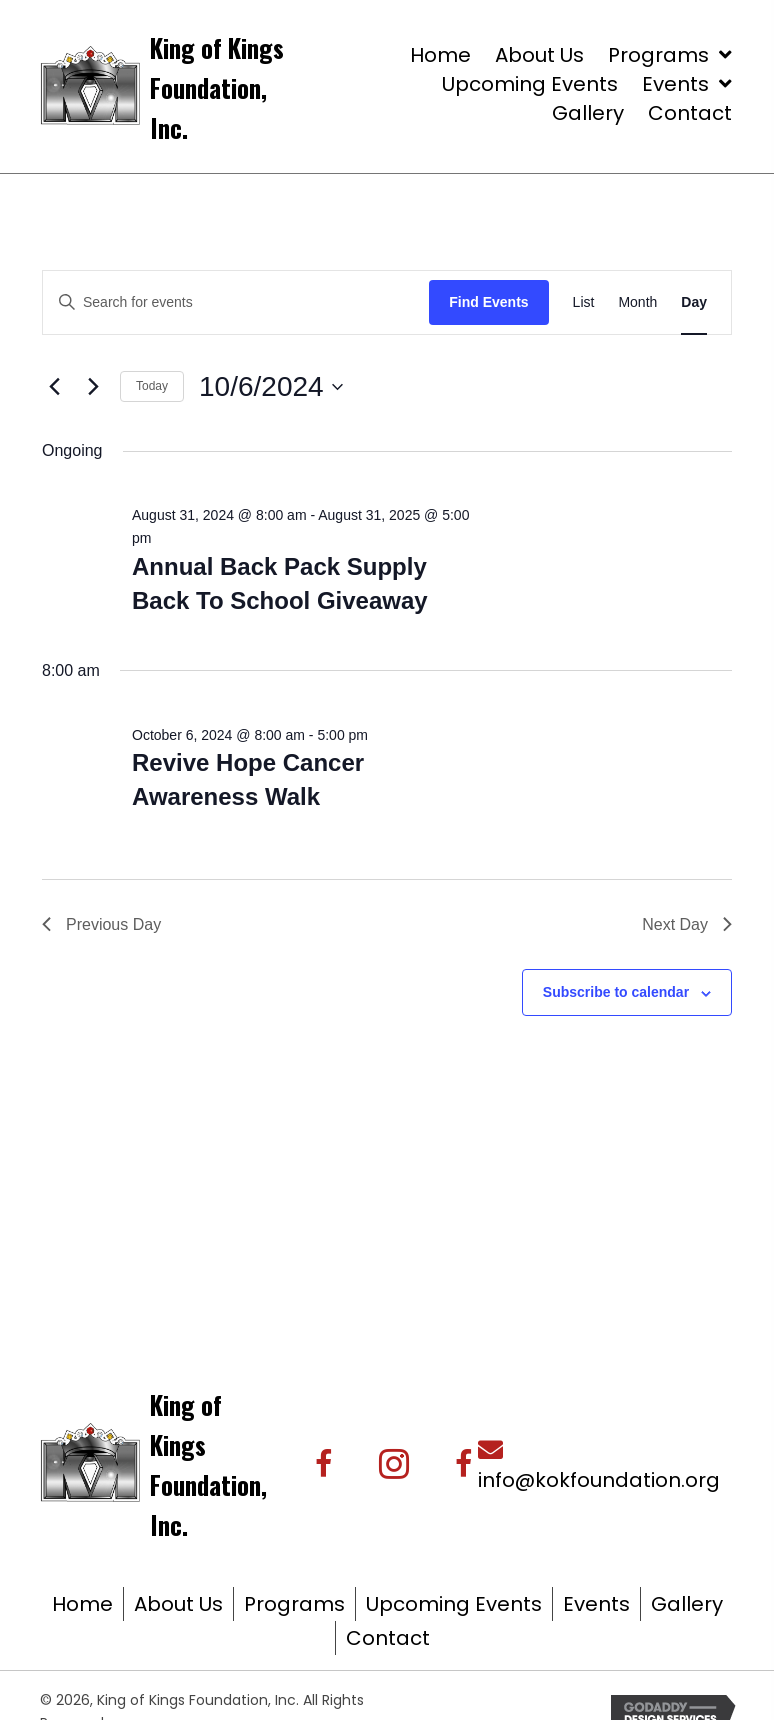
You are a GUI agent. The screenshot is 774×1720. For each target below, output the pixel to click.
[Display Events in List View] (584, 302)
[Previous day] (54, 387)
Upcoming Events (454, 1604)
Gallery (687, 1604)
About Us (178, 1604)
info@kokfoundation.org (599, 1480)
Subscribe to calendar (616, 992)
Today (152, 386)
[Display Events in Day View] (694, 302)
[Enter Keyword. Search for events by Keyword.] (236, 302)
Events (596, 1604)
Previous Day (101, 924)
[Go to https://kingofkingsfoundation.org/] (247, 85)
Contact (388, 1638)
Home (82, 1604)
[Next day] (93, 387)
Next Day (687, 924)
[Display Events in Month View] (637, 302)
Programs (294, 1604)
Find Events (488, 302)
